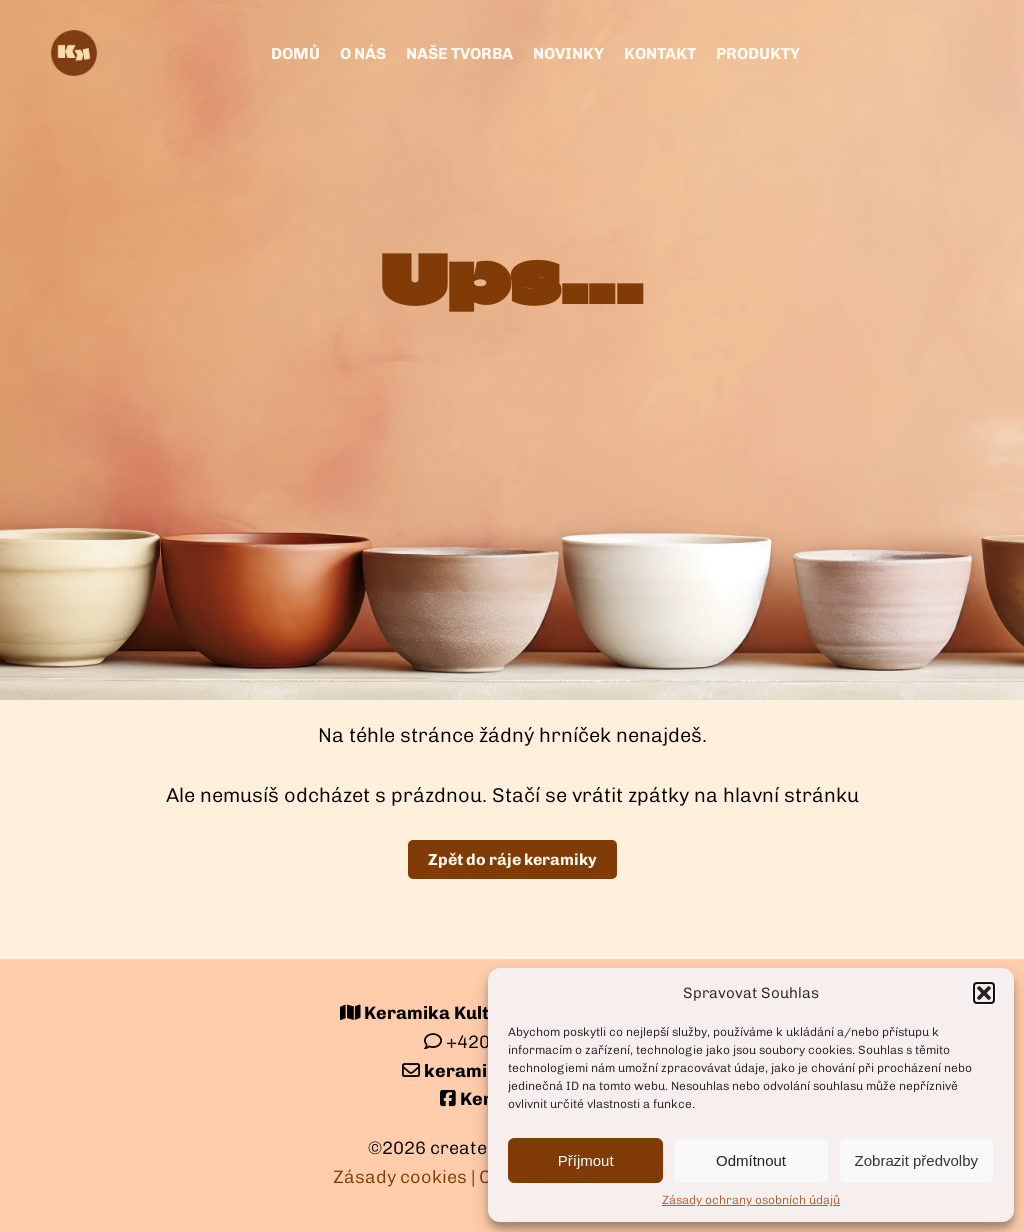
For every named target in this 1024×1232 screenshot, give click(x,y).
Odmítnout (751, 1160)
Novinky (568, 53)
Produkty (758, 53)
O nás (363, 53)
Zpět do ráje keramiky (512, 859)
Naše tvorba (459, 53)
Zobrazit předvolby (916, 1160)
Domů (295, 53)
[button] (984, 993)
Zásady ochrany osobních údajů (751, 1200)
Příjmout (586, 1160)
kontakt (660, 53)
